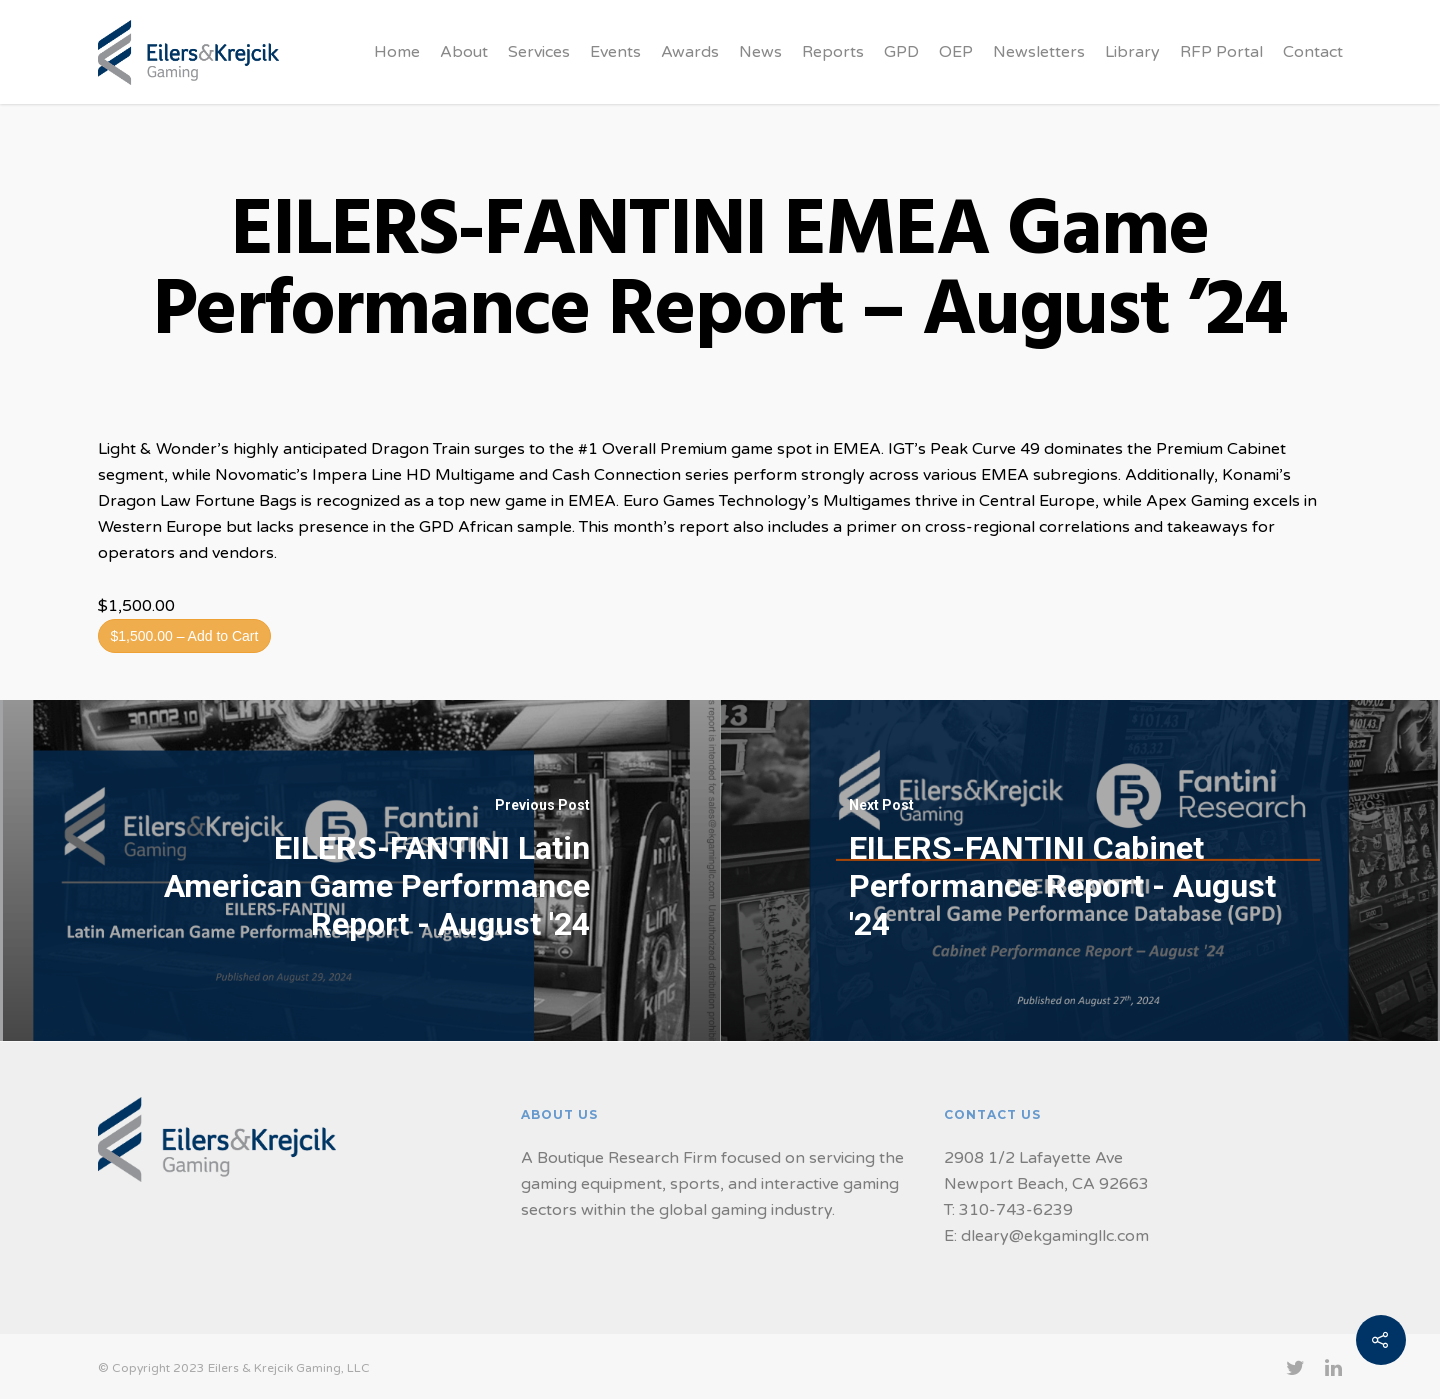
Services (539, 52)
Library (1132, 52)
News (760, 52)
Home (397, 52)
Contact (1313, 52)
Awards (690, 52)
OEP (956, 52)
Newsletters (1039, 52)
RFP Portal (1221, 52)
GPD (901, 52)
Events (615, 52)
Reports (833, 52)
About (464, 52)
